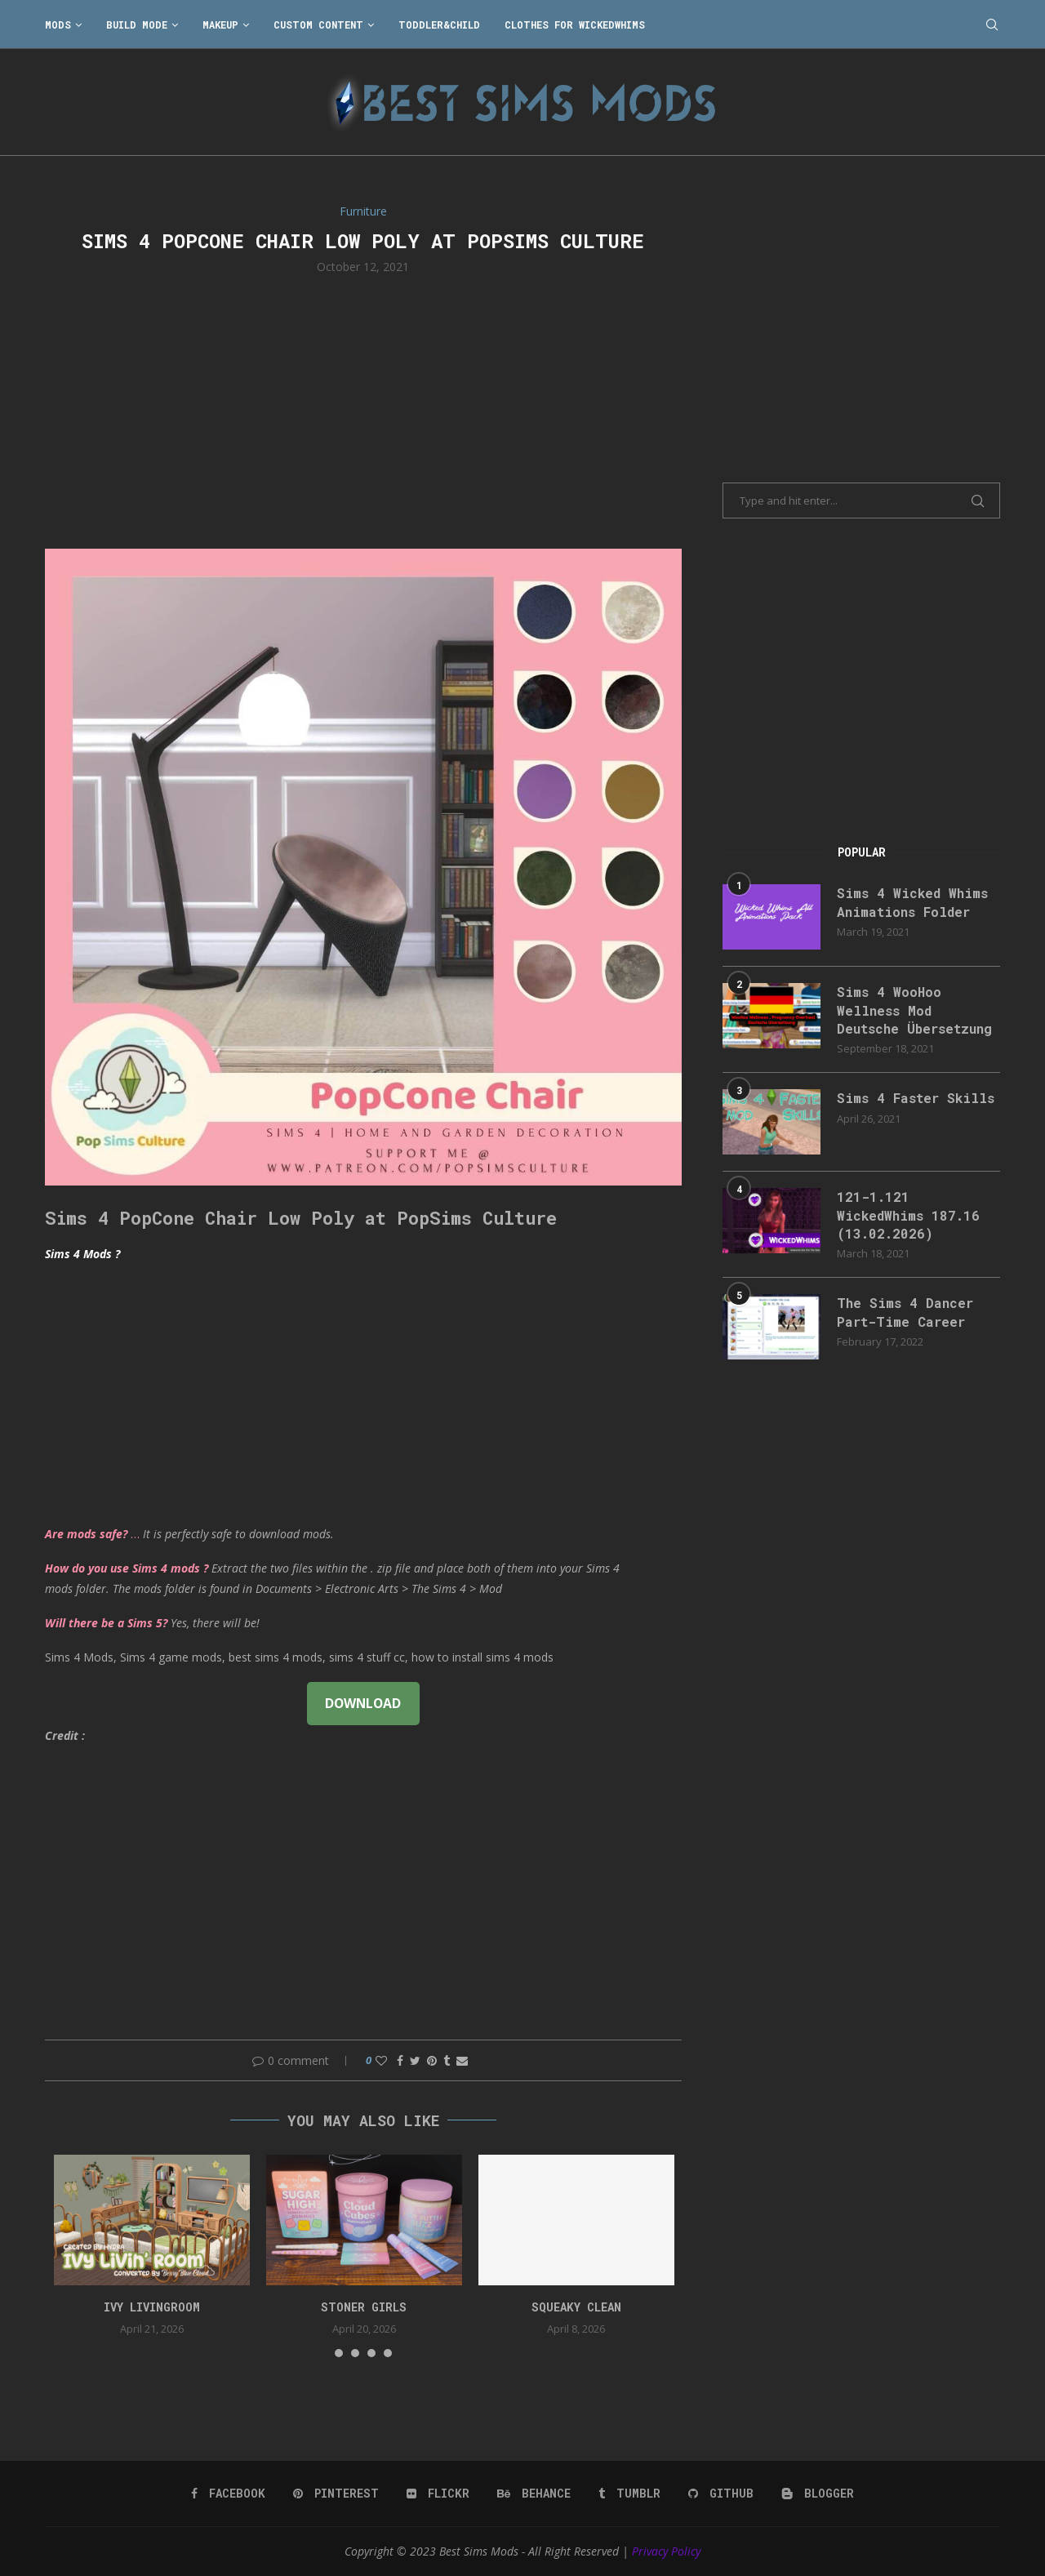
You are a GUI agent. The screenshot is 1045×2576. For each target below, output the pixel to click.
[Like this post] (381, 2060)
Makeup (220, 24)
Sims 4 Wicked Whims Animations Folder (912, 901)
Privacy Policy (666, 2551)
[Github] (721, 2493)
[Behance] (534, 2493)
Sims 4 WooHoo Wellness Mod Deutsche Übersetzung (914, 1010)
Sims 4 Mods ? (82, 1253)
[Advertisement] (363, 410)
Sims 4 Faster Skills (915, 1097)
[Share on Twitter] (415, 2060)
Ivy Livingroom (152, 2307)
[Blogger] (817, 2493)
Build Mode (136, 24)
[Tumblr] (629, 2493)
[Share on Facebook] (400, 2060)
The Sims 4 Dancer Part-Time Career (905, 1311)
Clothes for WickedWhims (575, 24)
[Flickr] (438, 2493)
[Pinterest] (336, 2493)
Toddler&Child (439, 24)
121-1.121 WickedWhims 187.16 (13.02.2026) (908, 1215)
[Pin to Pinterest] (432, 2060)
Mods (58, 24)
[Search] (992, 24)
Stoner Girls (364, 2307)
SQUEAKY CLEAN (576, 2307)
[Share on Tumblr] (446, 2060)
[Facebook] (228, 2493)
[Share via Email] (462, 2060)
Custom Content (318, 24)
